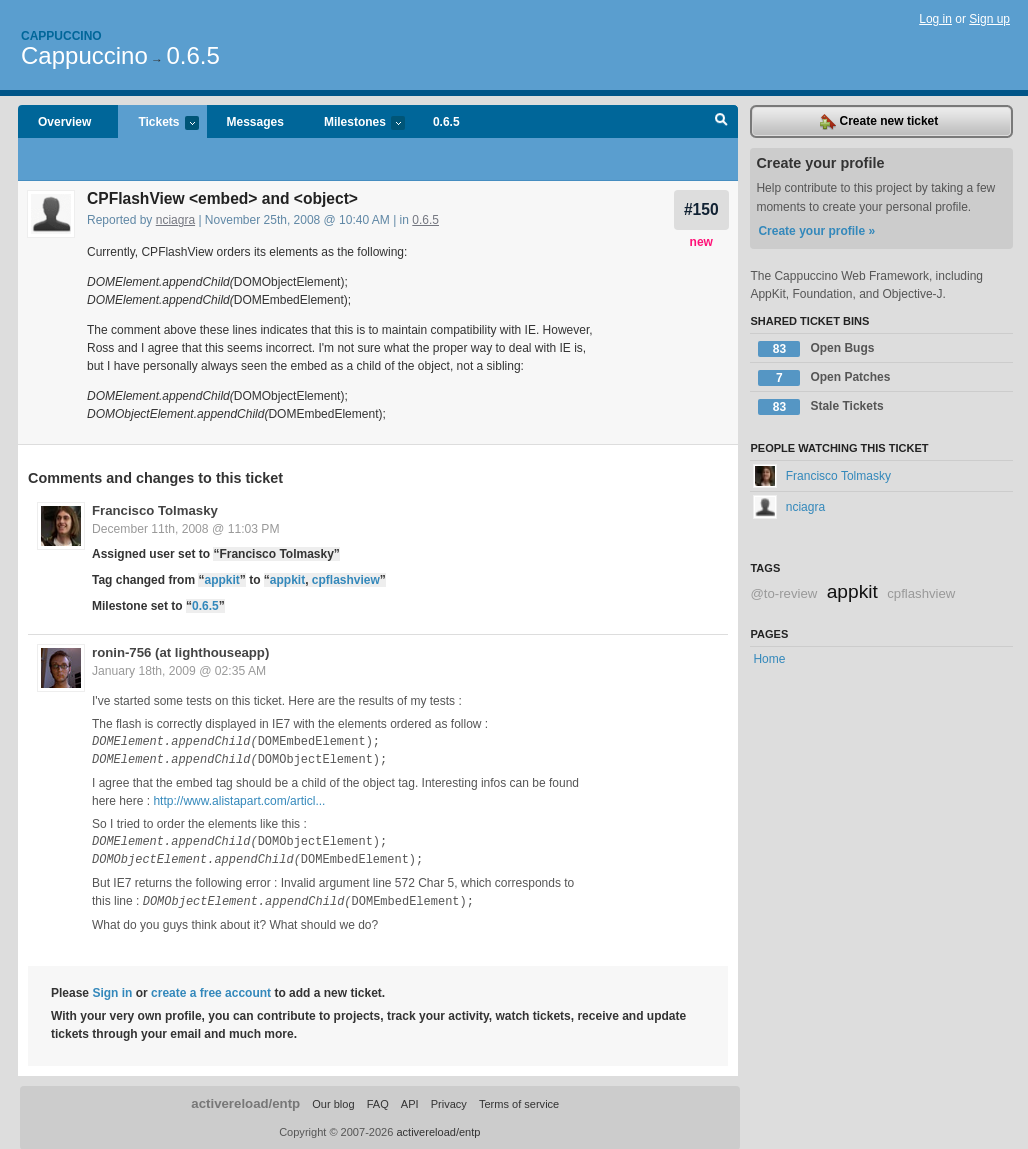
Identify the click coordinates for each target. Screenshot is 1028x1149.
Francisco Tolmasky (155, 510)
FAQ (378, 1103)
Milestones (354, 123)
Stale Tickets (820, 407)
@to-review (783, 593)
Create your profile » (816, 231)
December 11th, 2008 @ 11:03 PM (186, 529)
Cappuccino (61, 36)
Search (721, 122)
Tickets (158, 123)
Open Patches (824, 378)
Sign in (112, 992)
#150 (701, 209)
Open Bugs (816, 349)
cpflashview (346, 580)
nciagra (175, 220)
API (410, 1103)
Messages (255, 122)
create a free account (211, 992)
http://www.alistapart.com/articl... (239, 801)
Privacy (449, 1103)
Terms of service (519, 1103)
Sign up (989, 19)
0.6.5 (192, 55)
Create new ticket (879, 122)
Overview (64, 122)
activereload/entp (245, 1102)
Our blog (333, 1103)
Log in (935, 19)
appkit (221, 580)
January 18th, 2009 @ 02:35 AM (179, 671)
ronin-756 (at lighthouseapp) (180, 652)
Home (769, 659)
